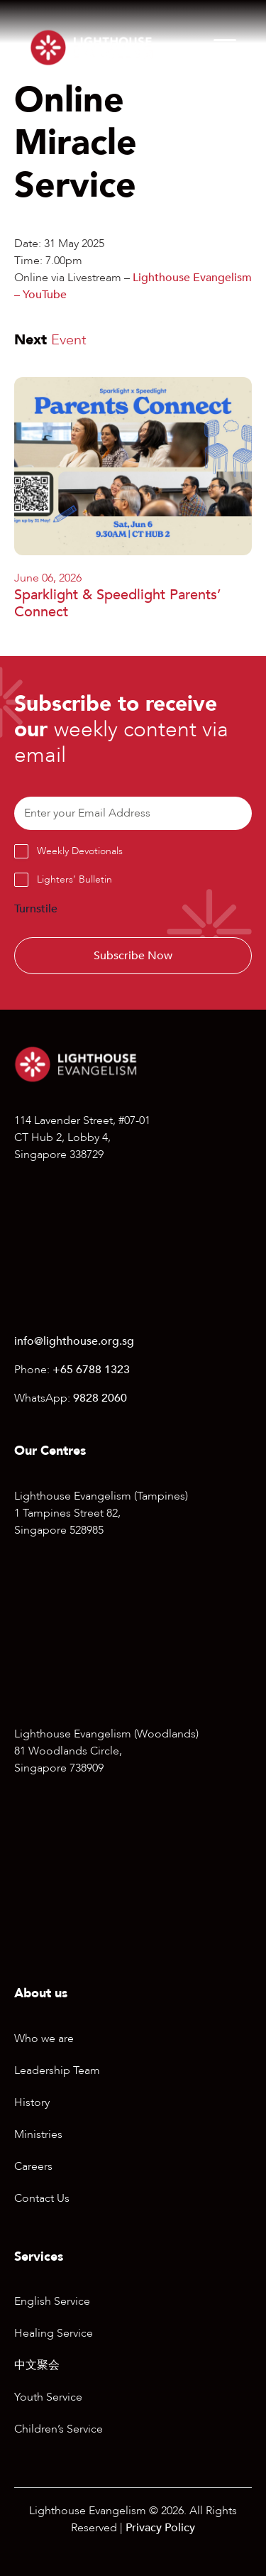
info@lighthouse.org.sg (74, 1341)
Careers (33, 2166)
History (32, 2102)
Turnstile (35, 909)
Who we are (44, 2038)
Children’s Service (58, 2429)
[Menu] (225, 47)
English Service (52, 2301)
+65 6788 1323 (91, 1369)
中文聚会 (37, 2365)
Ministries (38, 2134)
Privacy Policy (160, 2528)
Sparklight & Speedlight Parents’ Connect (117, 603)
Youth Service (48, 2397)
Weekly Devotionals (80, 851)
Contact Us (42, 2198)
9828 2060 (100, 1398)
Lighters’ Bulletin (74, 879)
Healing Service (53, 2333)
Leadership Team (57, 2070)
